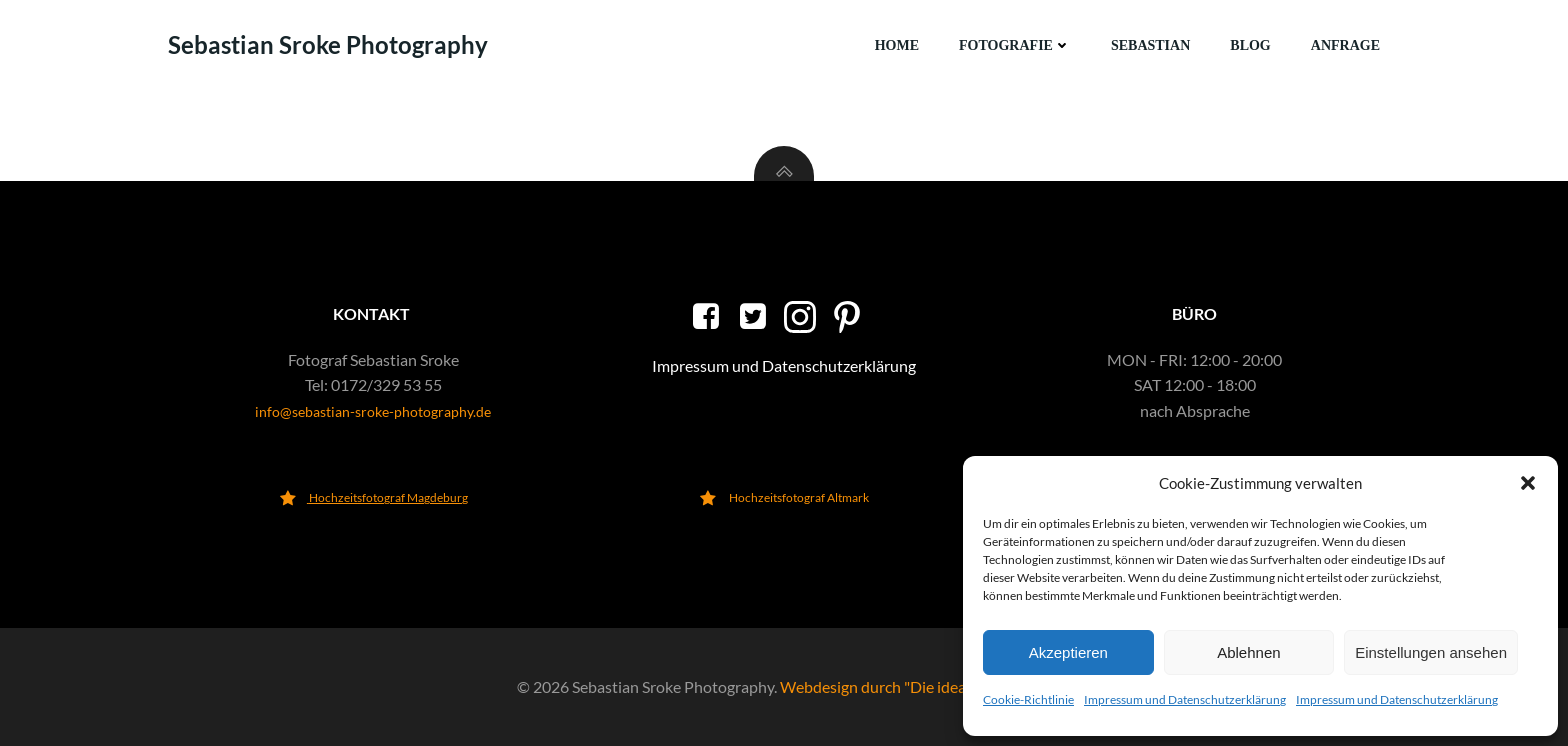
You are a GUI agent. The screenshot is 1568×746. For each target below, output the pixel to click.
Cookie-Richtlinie (1028, 699)
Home (897, 45)
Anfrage (1345, 45)
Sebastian (1150, 45)
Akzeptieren (1068, 652)
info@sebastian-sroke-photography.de (373, 411)
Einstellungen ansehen (1431, 652)
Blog (1250, 45)
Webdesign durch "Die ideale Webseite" (916, 686)
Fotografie (1015, 45)
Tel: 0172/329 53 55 (373, 384)
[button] (1528, 483)
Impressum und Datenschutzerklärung (1185, 699)
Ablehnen (1248, 652)
